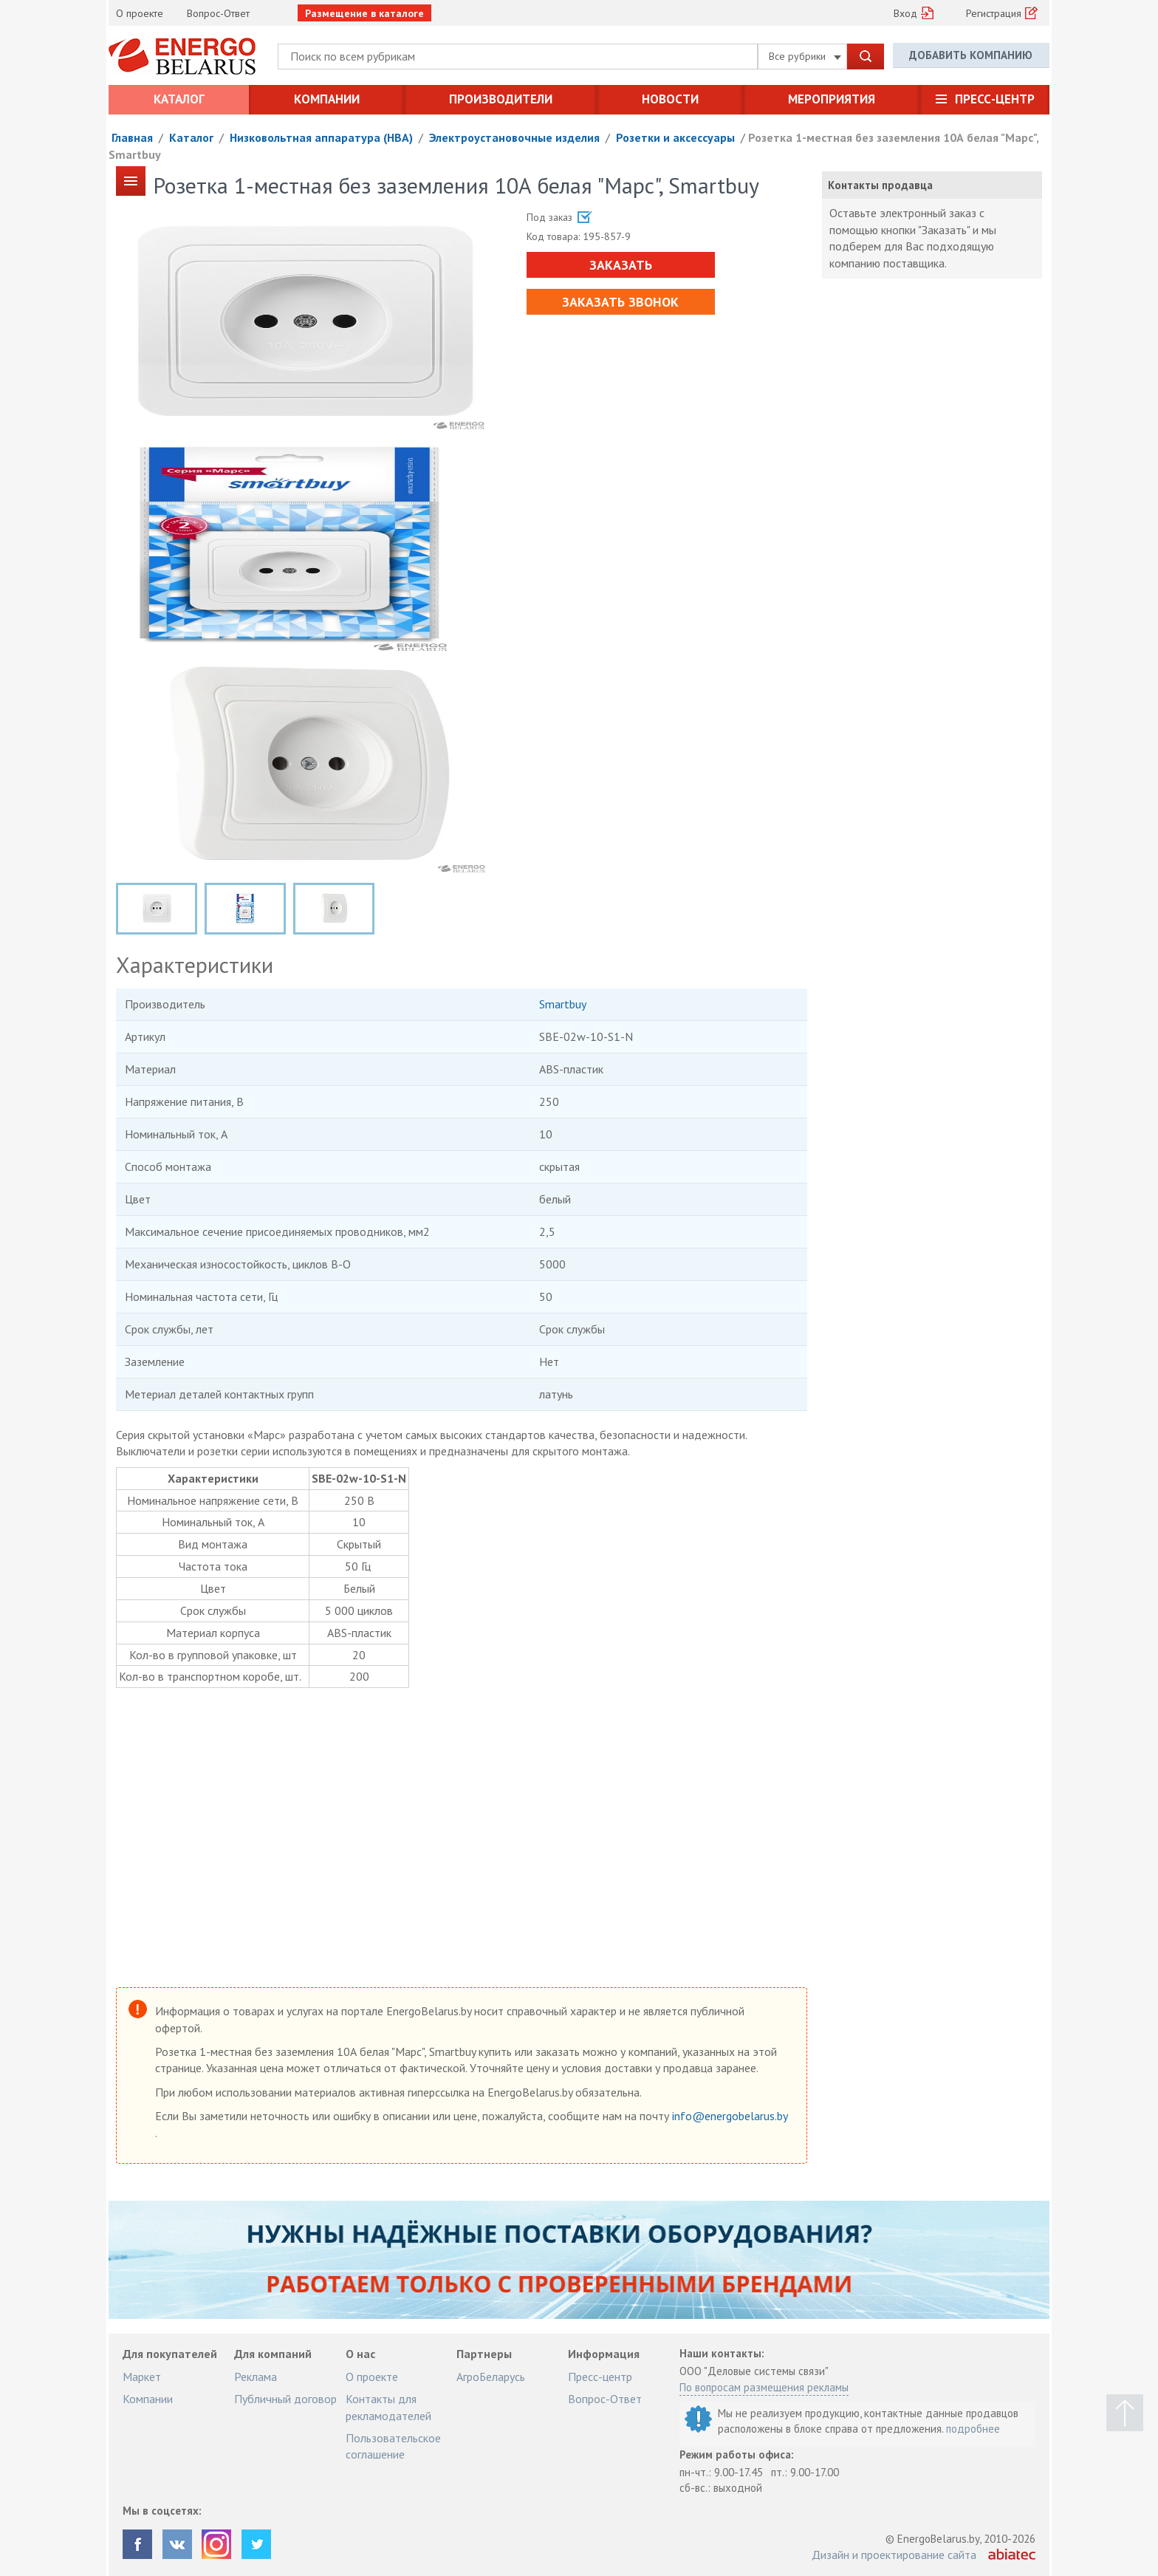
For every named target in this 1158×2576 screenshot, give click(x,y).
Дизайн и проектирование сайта (894, 2554)
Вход (905, 13)
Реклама (255, 2376)
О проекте (139, 13)
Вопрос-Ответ (218, 13)
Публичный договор (285, 2398)
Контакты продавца (880, 185)
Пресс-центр (995, 99)
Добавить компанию (970, 56)
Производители (500, 99)
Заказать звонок (619, 301)
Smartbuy (562, 1004)
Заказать (618, 264)
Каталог (179, 99)
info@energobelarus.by (729, 2115)
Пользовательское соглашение (393, 2445)
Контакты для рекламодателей (388, 2406)
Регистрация (993, 13)
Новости (670, 99)
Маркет (142, 2376)
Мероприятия (831, 99)
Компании (327, 99)
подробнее (973, 2429)
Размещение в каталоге (364, 13)
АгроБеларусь (490, 2376)
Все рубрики (805, 56)
